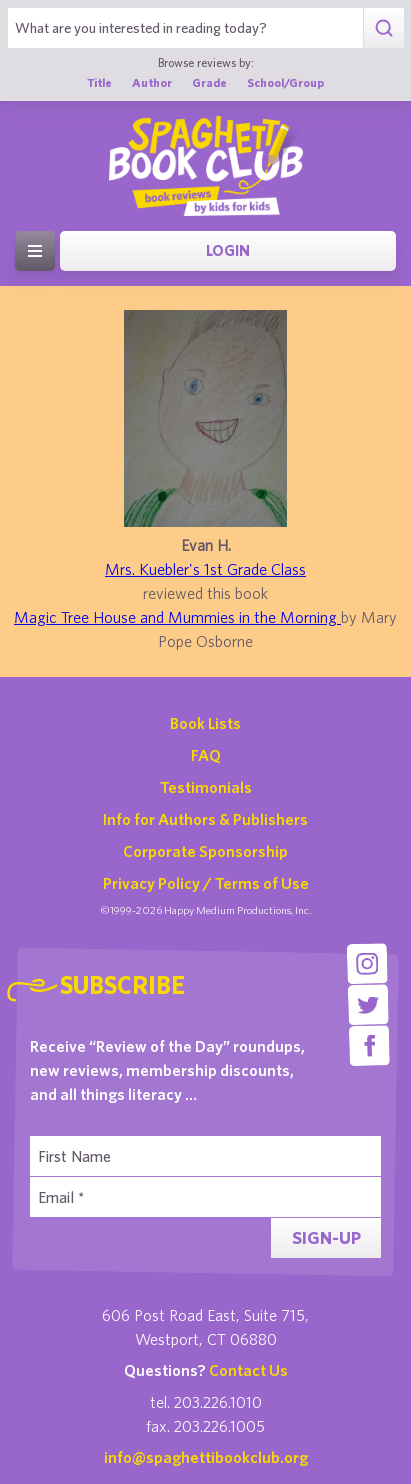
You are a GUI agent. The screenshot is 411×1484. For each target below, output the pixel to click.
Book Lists (205, 723)
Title (99, 82)
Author (152, 82)
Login (228, 250)
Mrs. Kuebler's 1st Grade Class (205, 569)
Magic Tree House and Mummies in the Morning (177, 617)
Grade (209, 82)
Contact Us (248, 1370)
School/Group (285, 82)
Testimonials (206, 787)
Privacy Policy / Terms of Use (206, 883)
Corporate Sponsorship (205, 851)
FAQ (206, 755)
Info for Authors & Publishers (205, 819)
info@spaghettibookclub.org (206, 1457)
